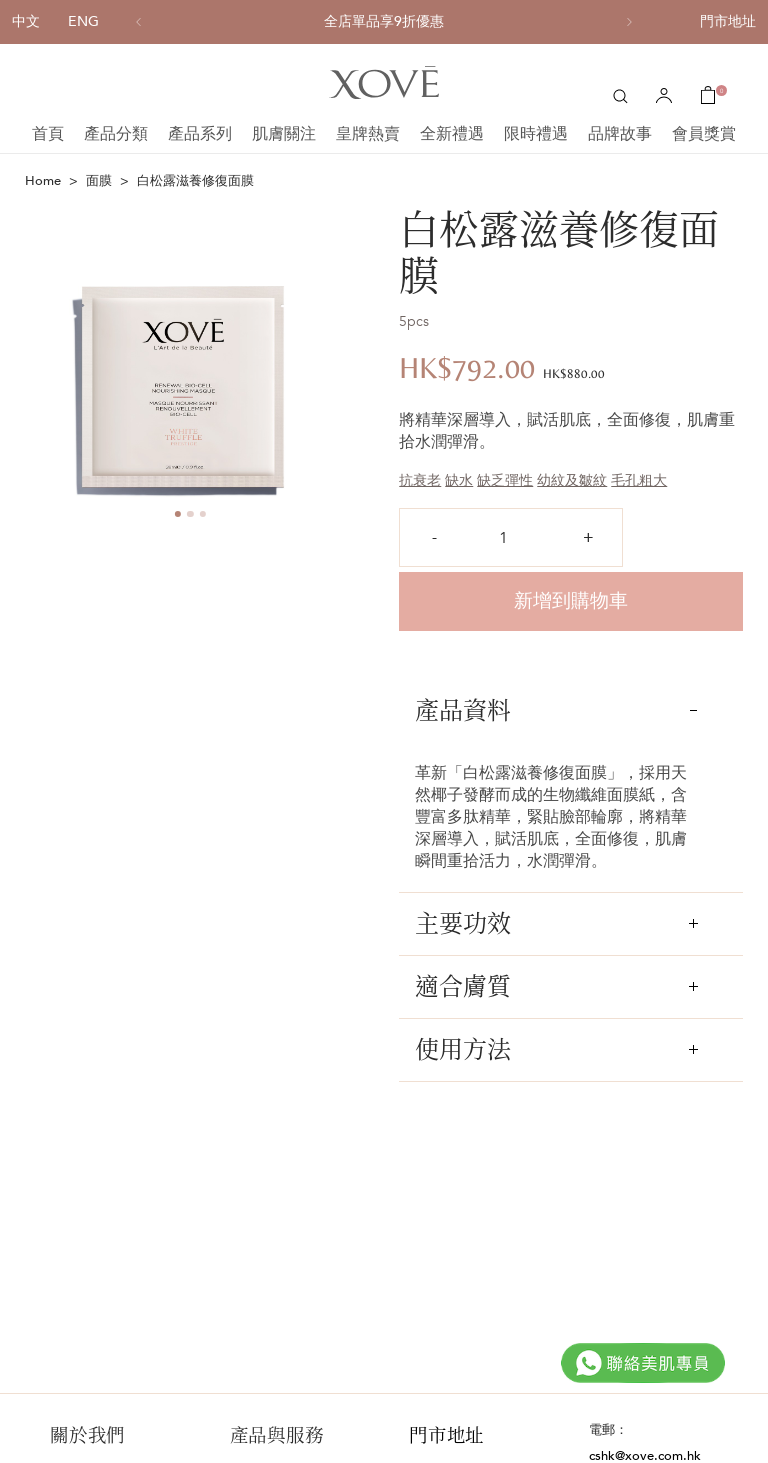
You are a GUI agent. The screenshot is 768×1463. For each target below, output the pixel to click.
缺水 (459, 480)
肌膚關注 (284, 134)
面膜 (99, 181)
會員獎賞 (704, 134)
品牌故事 (620, 134)
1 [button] (177, 514)
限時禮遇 (536, 134)
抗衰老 (420, 480)
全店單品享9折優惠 (384, 22)
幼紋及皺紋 (572, 480)
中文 (26, 21)
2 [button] (190, 514)
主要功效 (556, 923)
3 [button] (202, 514)
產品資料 (556, 710)
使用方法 (556, 1049)
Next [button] (349, 367)
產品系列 (200, 134)
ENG (83, 21)
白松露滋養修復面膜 (195, 181)
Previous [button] (31, 367)
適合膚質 (556, 986)
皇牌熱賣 (368, 134)
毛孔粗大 (639, 480)
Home (43, 181)
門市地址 (728, 21)
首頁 (48, 134)
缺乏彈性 (505, 480)
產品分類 (116, 134)
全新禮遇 (452, 134)
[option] (384, 22)
